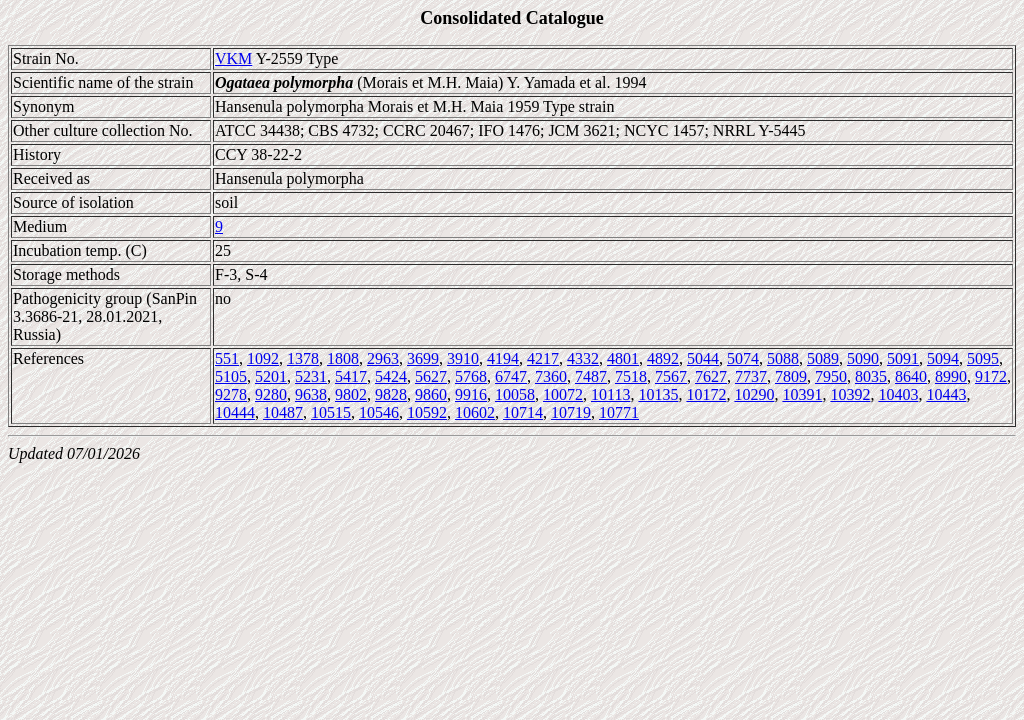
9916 (471, 394)
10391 (802, 394)
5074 (743, 358)
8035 (871, 376)
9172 (991, 376)
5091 (903, 358)
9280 (271, 394)
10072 (563, 394)
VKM (233, 58)
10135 (658, 394)
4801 (623, 358)
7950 (831, 376)
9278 (231, 394)
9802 (351, 394)
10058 (515, 394)
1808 (343, 358)
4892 (663, 358)
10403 (898, 394)
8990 (951, 376)
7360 (551, 376)
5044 (703, 358)
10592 (427, 412)
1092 (263, 358)
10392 (850, 394)
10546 (379, 412)
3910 (463, 358)
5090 (863, 358)
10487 (283, 412)
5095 (983, 358)
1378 (303, 358)
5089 (823, 358)
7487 (591, 376)
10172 (706, 394)
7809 (791, 376)
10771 (619, 412)
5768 (471, 376)
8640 (911, 376)
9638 (311, 394)
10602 (475, 412)
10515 (331, 412)
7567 (671, 376)
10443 (946, 394)
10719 (571, 412)
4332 (583, 358)
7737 (751, 376)
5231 (311, 376)
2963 (383, 358)
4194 (503, 358)
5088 (783, 358)
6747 (511, 376)
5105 (231, 376)
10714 (523, 412)
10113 (610, 394)
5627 (431, 376)
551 (227, 358)
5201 (271, 376)
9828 (391, 394)
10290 (754, 394)
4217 (543, 358)
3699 (423, 358)
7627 (711, 376)
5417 (351, 376)
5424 (391, 376)
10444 (235, 412)
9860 (431, 394)
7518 (631, 376)
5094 (943, 358)
